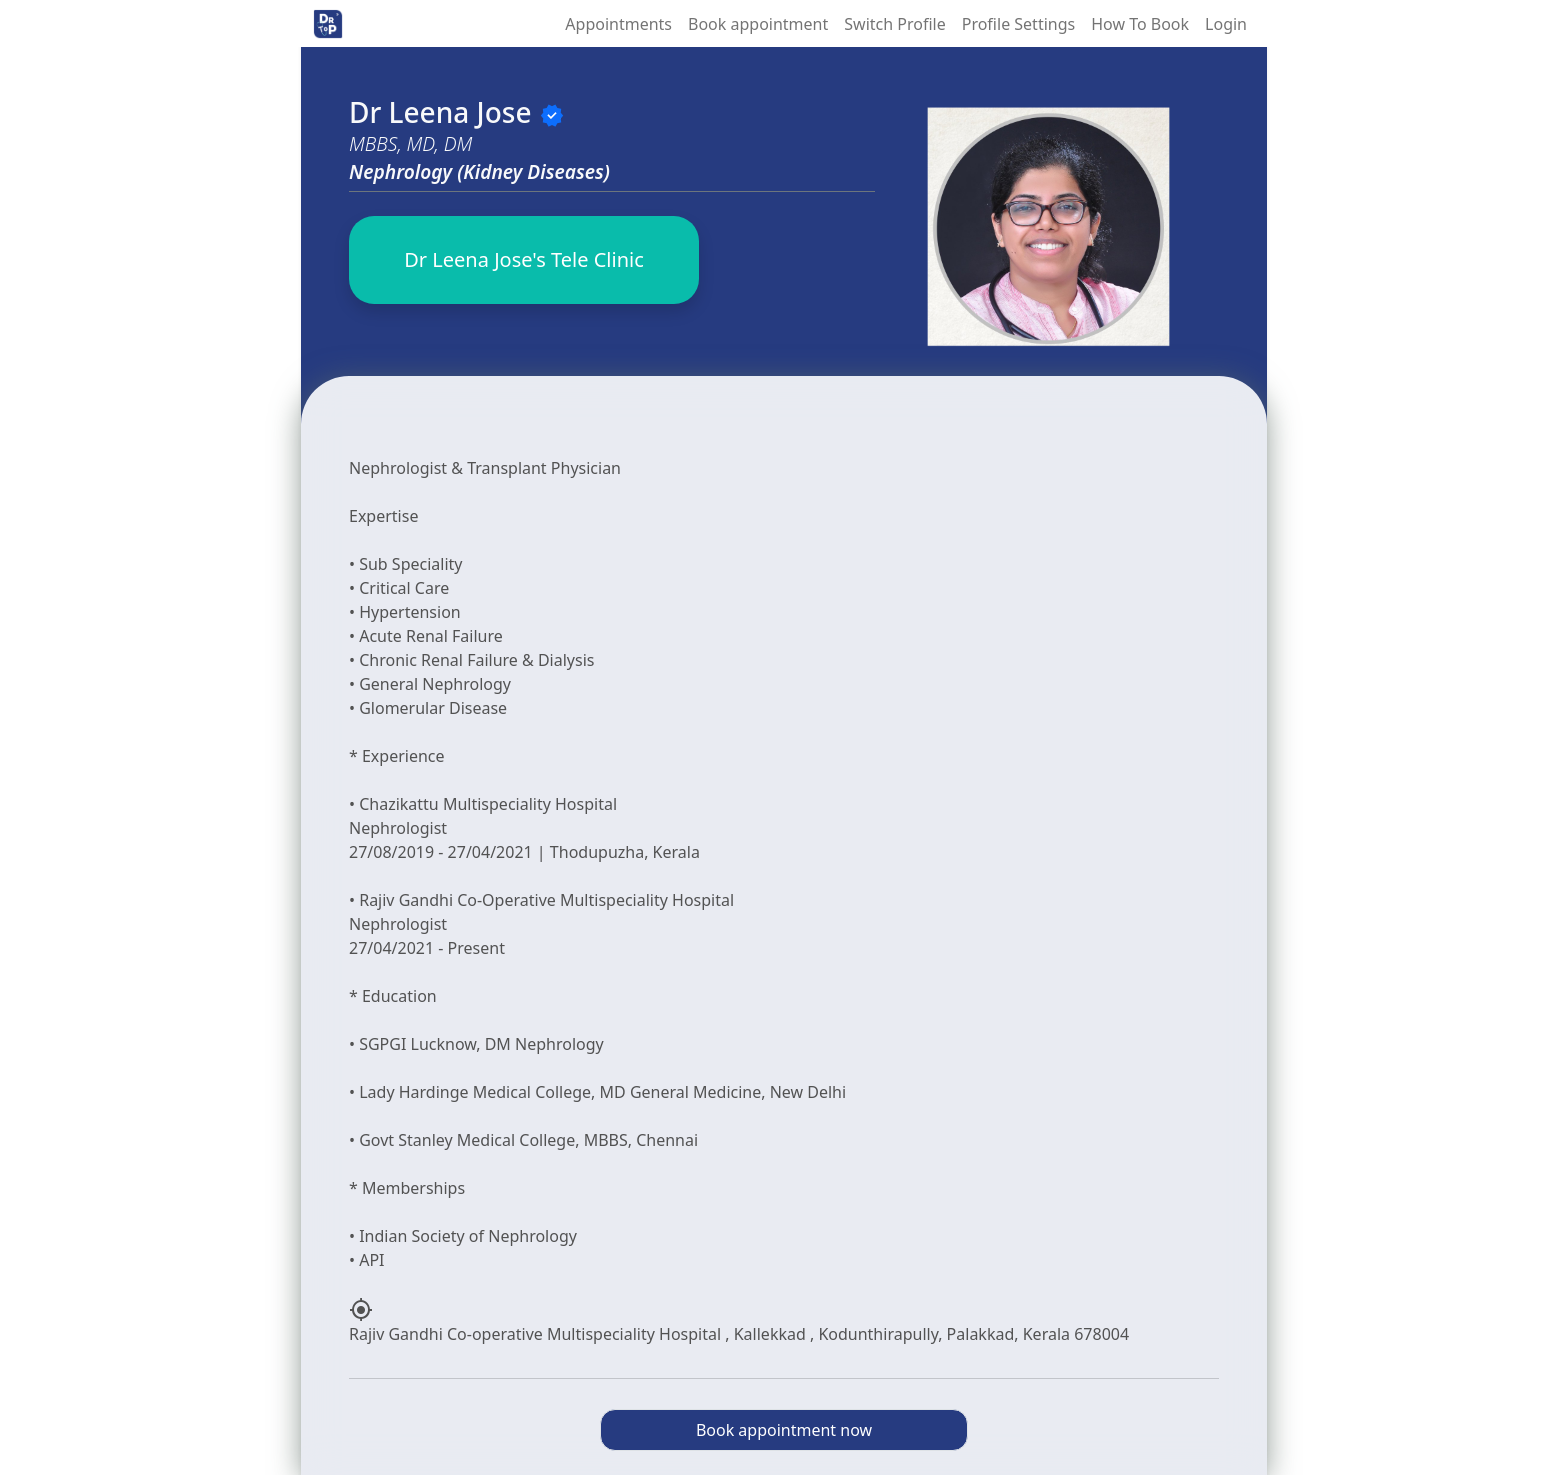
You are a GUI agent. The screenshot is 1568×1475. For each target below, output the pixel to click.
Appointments (618, 24)
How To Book (1140, 24)
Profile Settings (1018, 24)
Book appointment (758, 24)
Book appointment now (784, 1430)
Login (1226, 24)
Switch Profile (894, 24)
